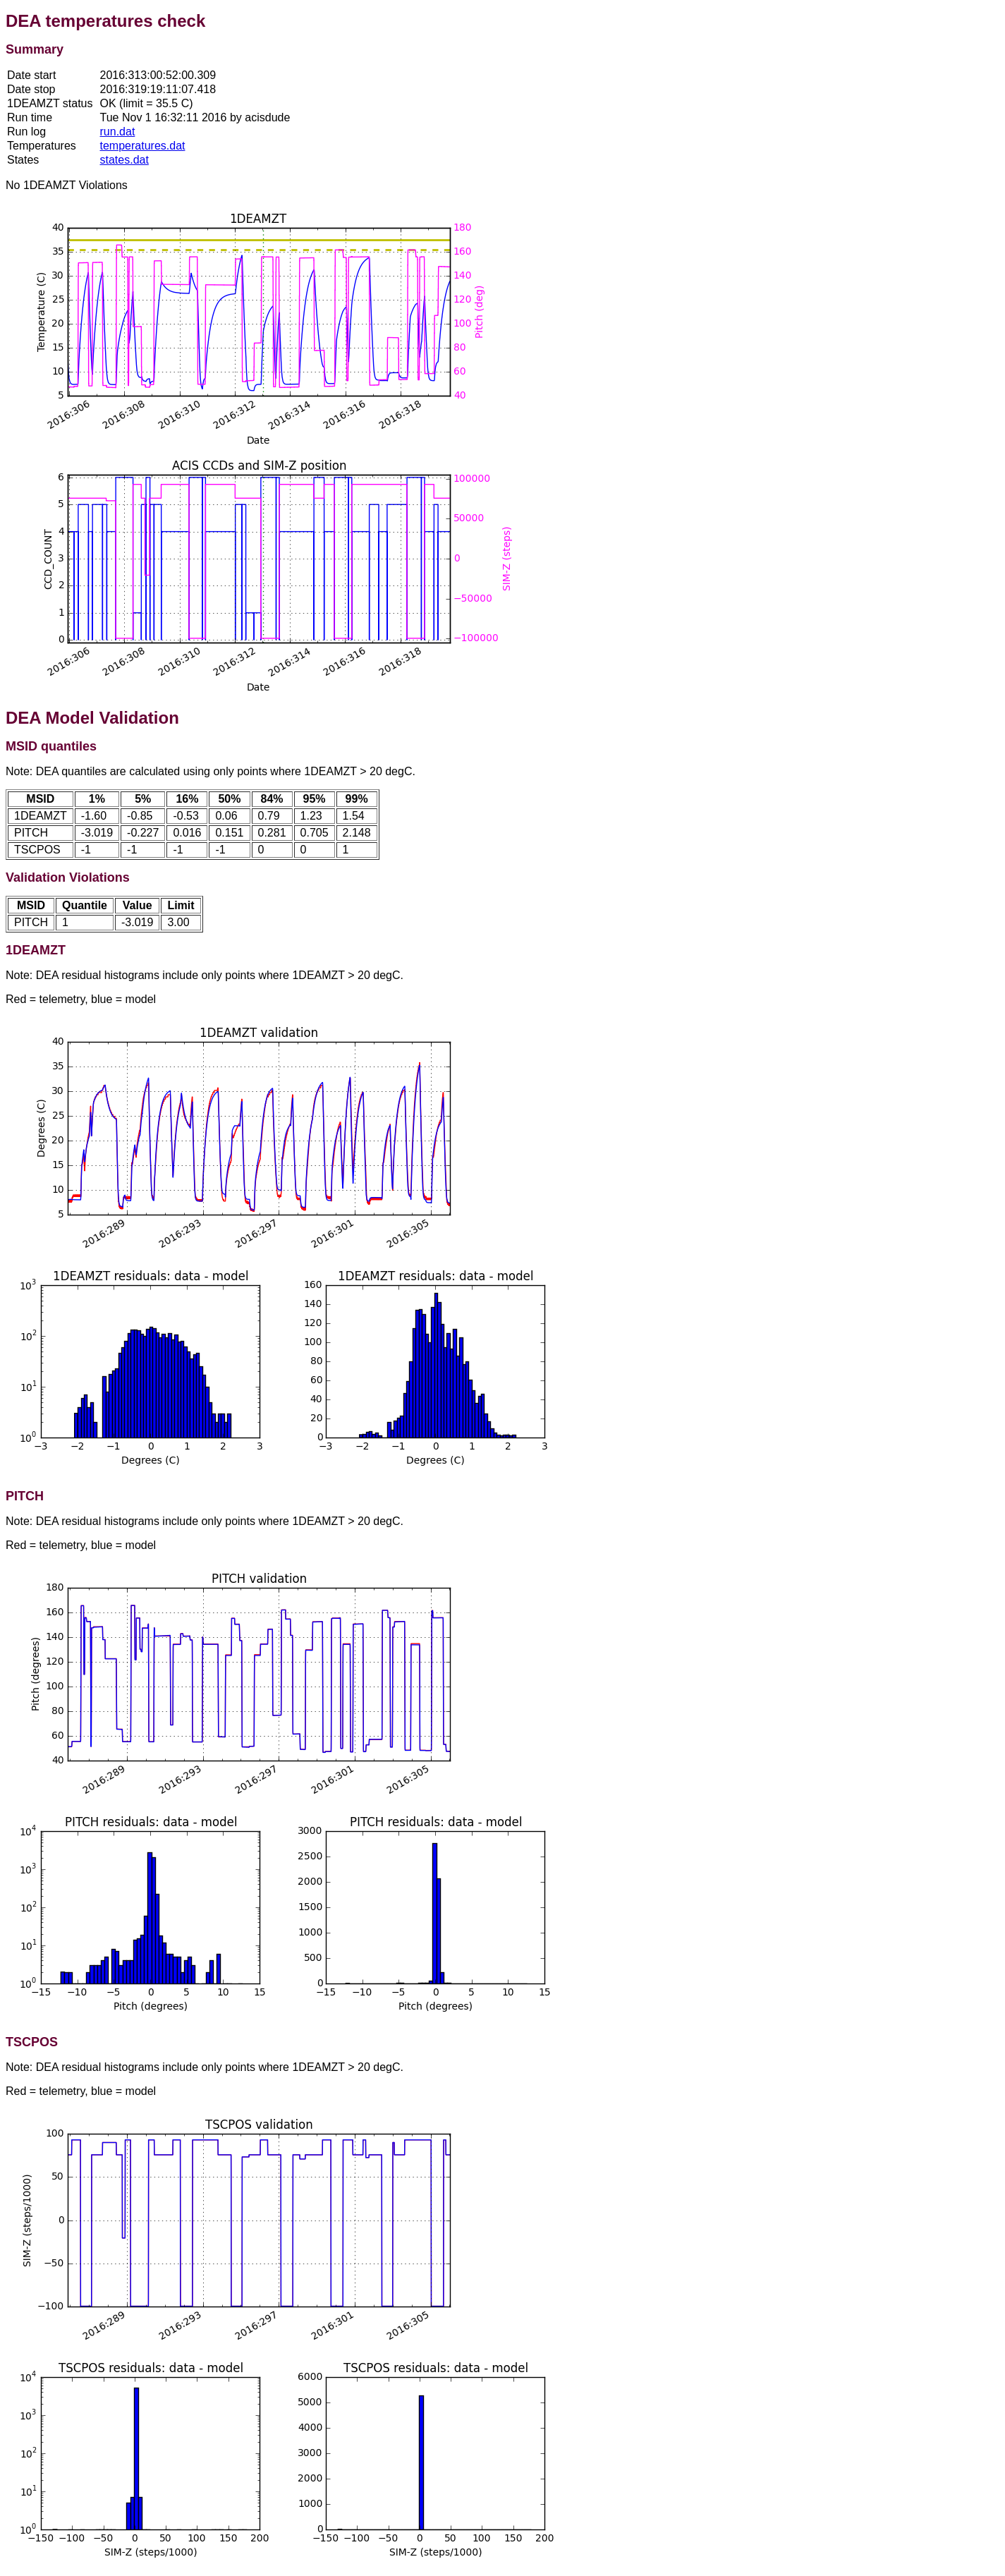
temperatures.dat (142, 146)
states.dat (124, 160)
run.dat (117, 132)
